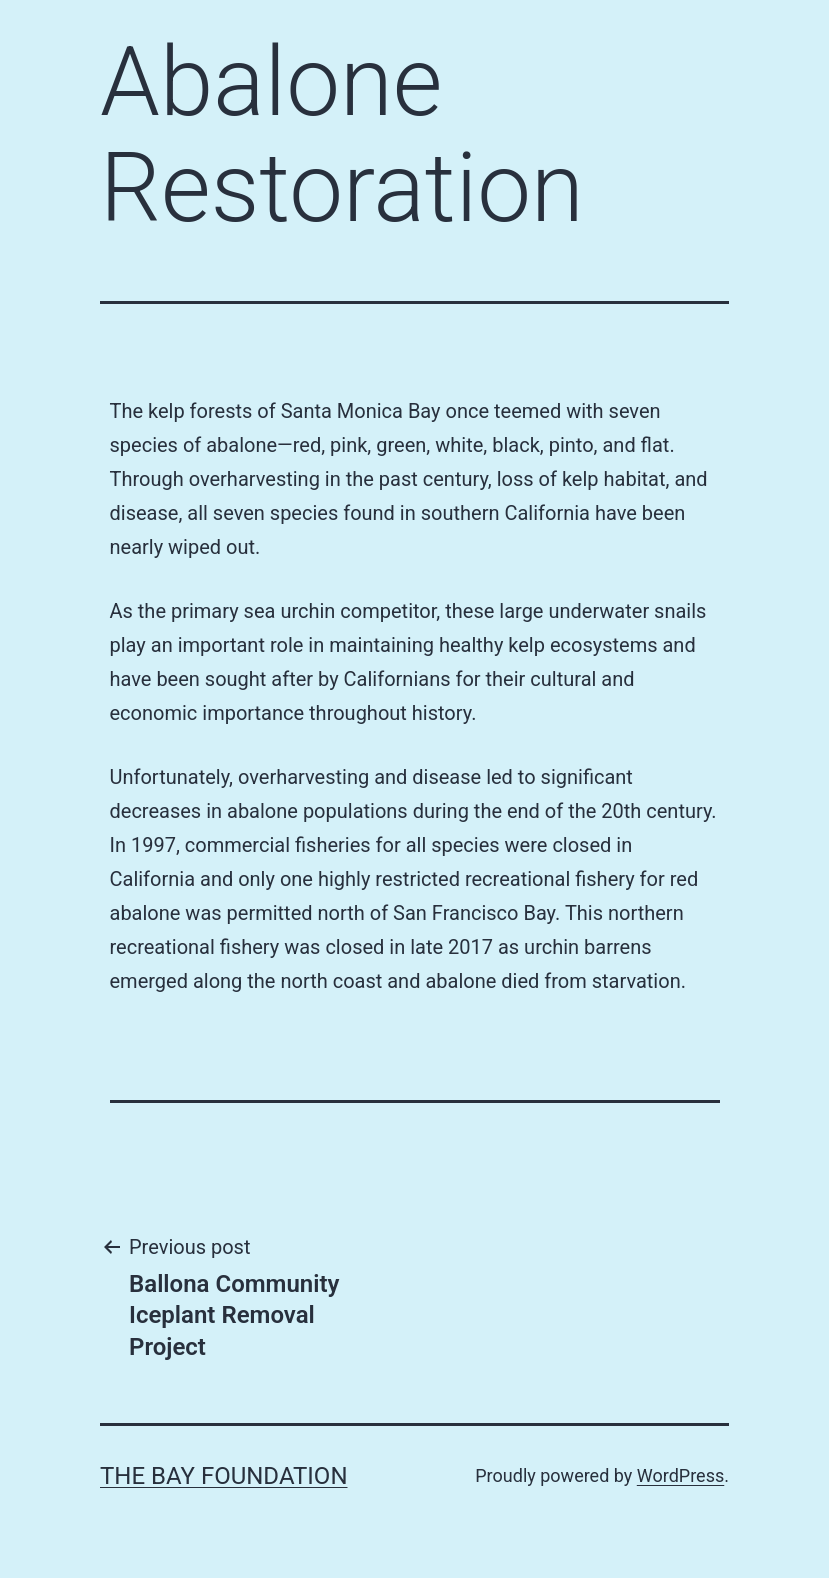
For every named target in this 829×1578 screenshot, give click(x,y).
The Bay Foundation (224, 1476)
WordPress (680, 1475)
